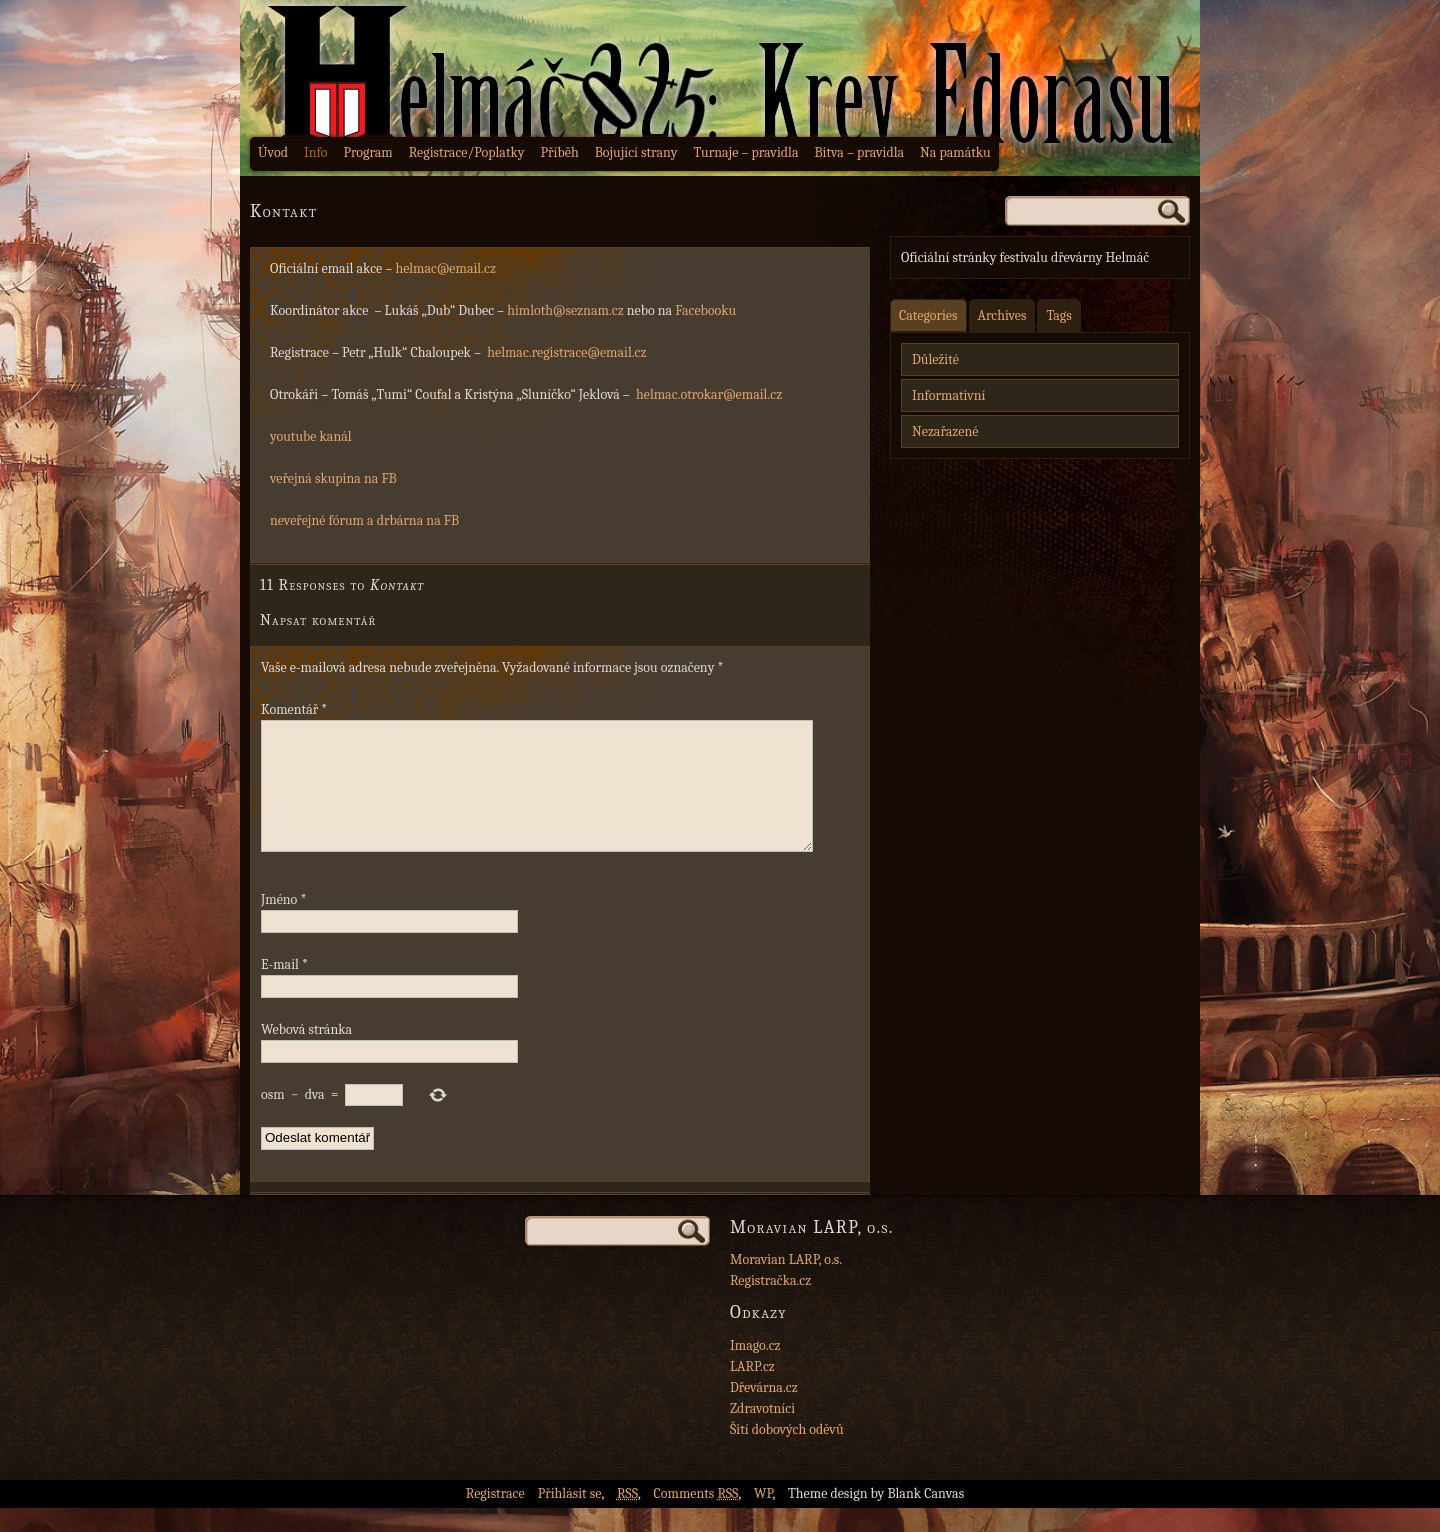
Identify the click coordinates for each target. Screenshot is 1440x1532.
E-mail (284, 988)
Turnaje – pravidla (746, 152)
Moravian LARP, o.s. (786, 1283)
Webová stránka (306, 1053)
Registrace (495, 1517)
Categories (928, 315)
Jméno (283, 923)
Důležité (935, 359)
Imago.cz (755, 1369)
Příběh (560, 152)
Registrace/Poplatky (467, 152)
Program (367, 152)
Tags (1058, 315)
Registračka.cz (770, 1304)
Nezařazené (945, 431)
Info (316, 152)
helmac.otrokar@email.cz (709, 394)
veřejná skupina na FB (333, 478)
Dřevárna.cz (764, 1411)
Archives (1002, 315)
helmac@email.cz (445, 268)
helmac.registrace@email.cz (566, 352)
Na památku (955, 152)
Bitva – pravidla (859, 152)
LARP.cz (752, 1390)
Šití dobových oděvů (787, 1453)
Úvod (273, 152)
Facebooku (705, 310)
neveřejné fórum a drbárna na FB (364, 520)
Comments (696, 1517)
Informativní (948, 395)
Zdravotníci (762, 1432)
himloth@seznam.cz (565, 310)
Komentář (294, 709)
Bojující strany (636, 152)
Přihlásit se (570, 1517)
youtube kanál (311, 436)
